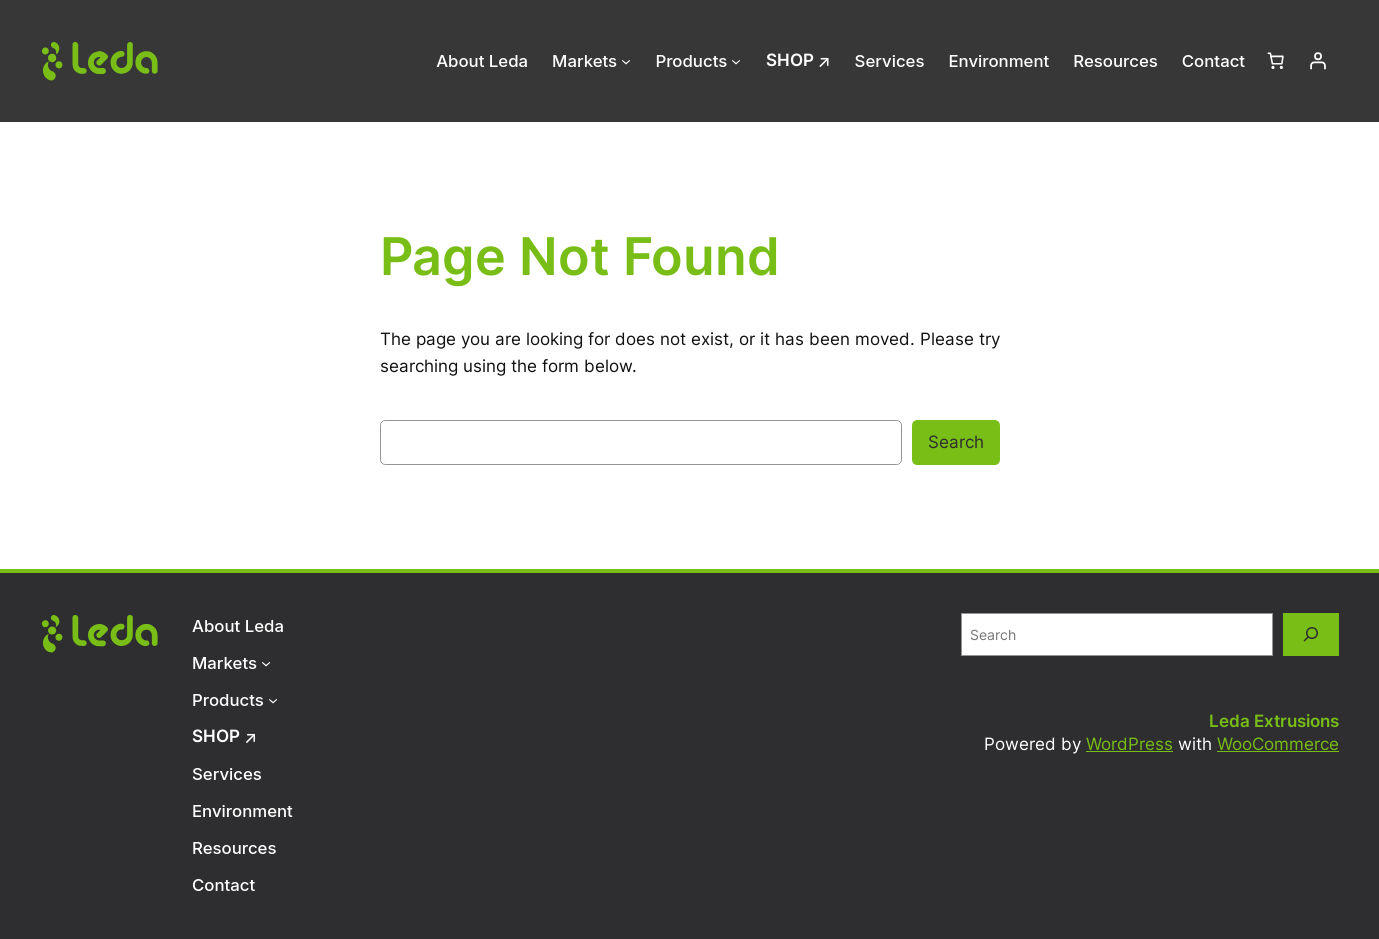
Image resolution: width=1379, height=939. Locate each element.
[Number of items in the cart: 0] (1276, 61)
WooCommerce (1278, 744)
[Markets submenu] (626, 61)
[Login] (1318, 61)
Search (956, 442)
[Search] (1311, 634)
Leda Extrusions (1274, 721)
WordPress (1129, 744)
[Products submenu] (736, 61)
